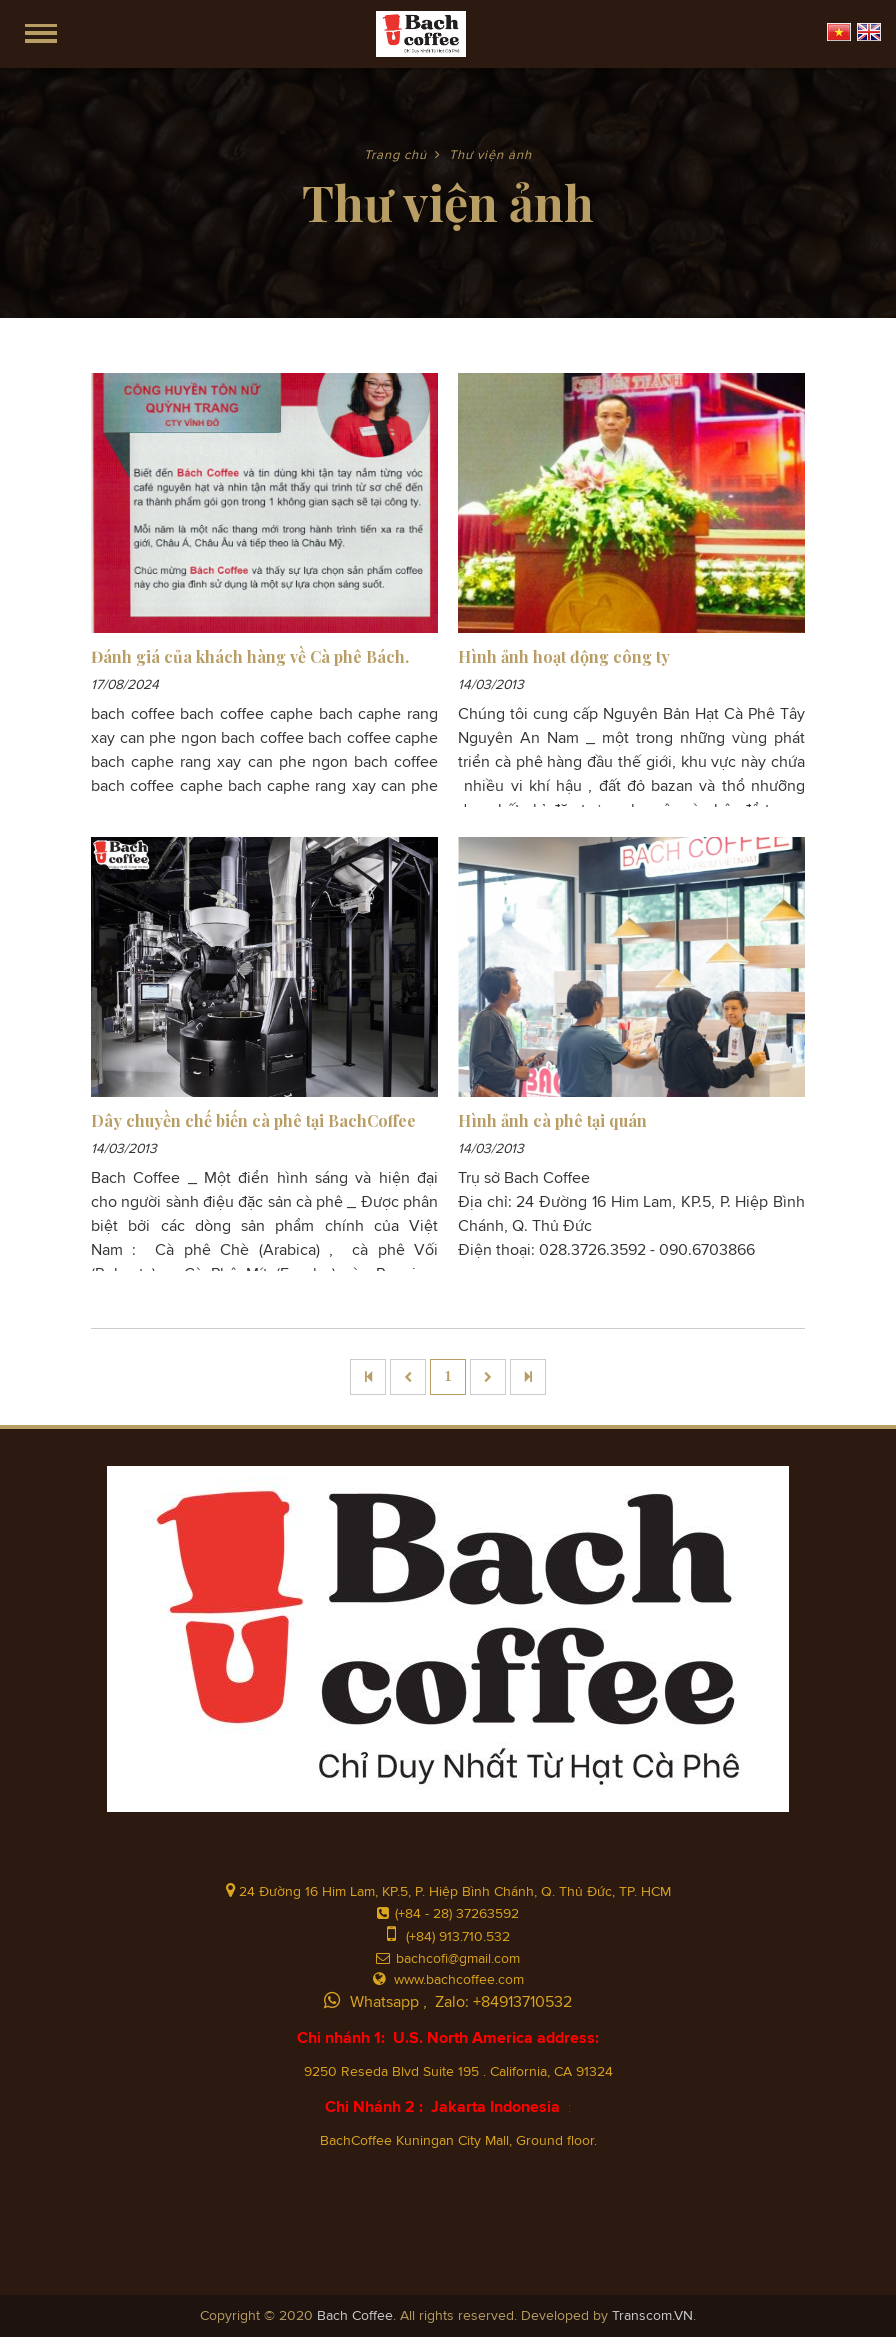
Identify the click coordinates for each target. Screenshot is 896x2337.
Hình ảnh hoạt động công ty (564, 656)
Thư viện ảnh (490, 155)
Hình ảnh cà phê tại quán (552, 1120)
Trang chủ (395, 155)
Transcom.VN (652, 2316)
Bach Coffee (355, 2316)
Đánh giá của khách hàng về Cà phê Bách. (250, 656)
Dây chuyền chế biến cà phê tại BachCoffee (253, 1120)
